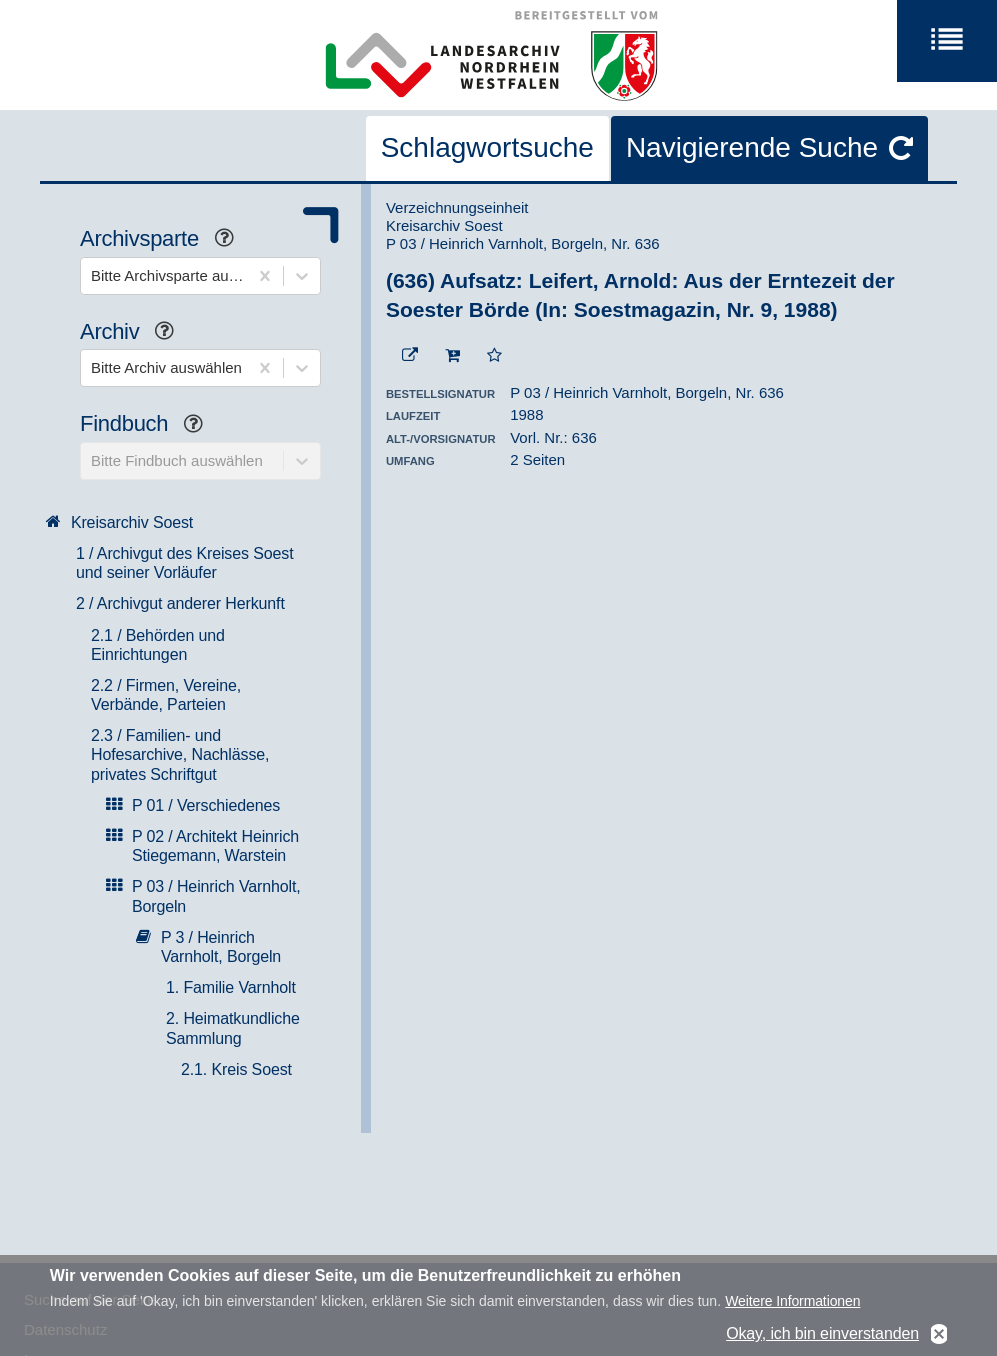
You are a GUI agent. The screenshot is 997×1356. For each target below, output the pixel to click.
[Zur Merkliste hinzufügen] (494, 356)
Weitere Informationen (792, 1305)
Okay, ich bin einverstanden (822, 1337)
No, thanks (939, 1337)
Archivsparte (164, 240)
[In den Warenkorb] (452, 356)
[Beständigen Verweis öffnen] (410, 356)
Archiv (134, 333)
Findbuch (149, 425)
